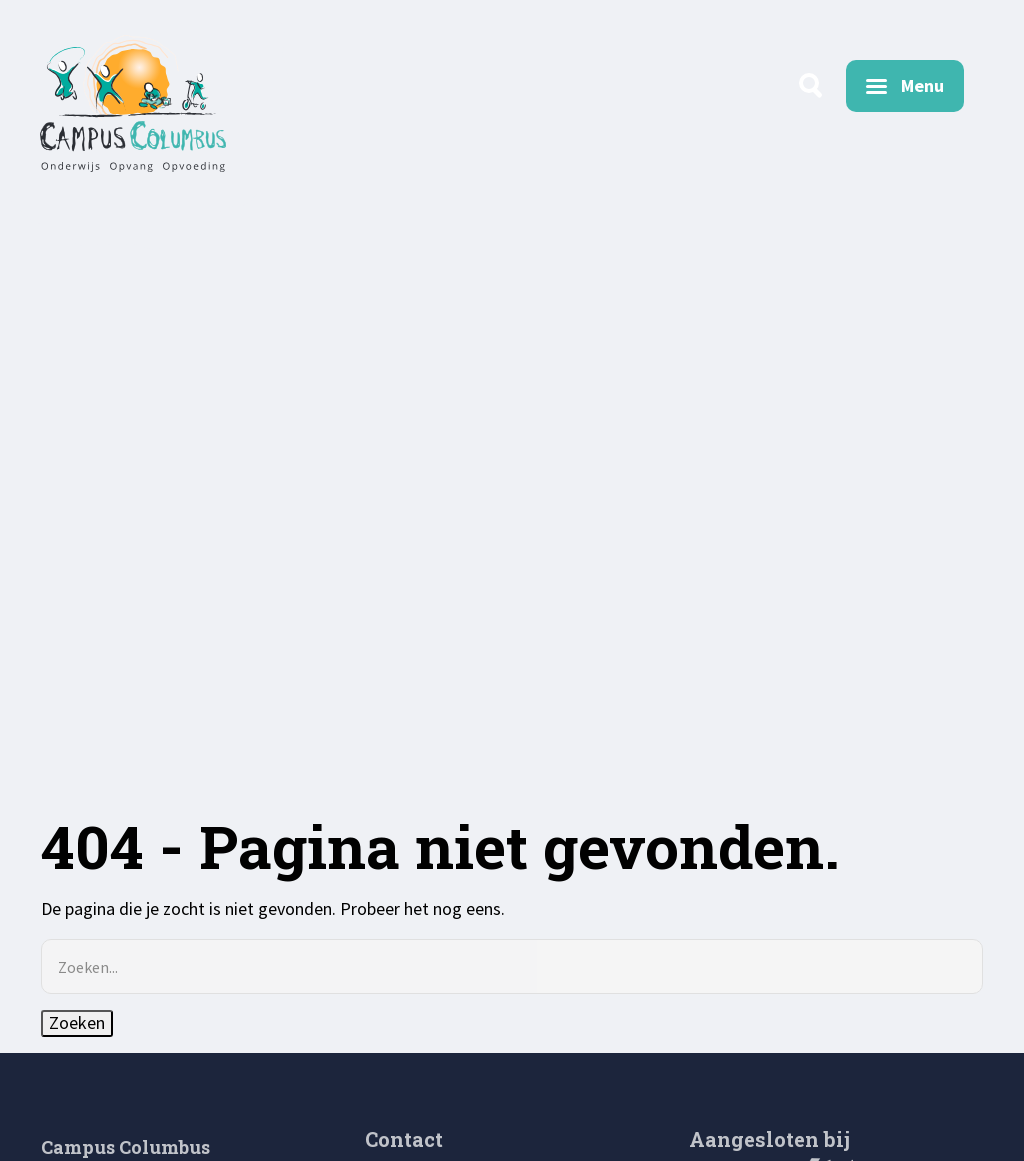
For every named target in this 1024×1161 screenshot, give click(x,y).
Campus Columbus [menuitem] (125, 1147)
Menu (922, 85)
